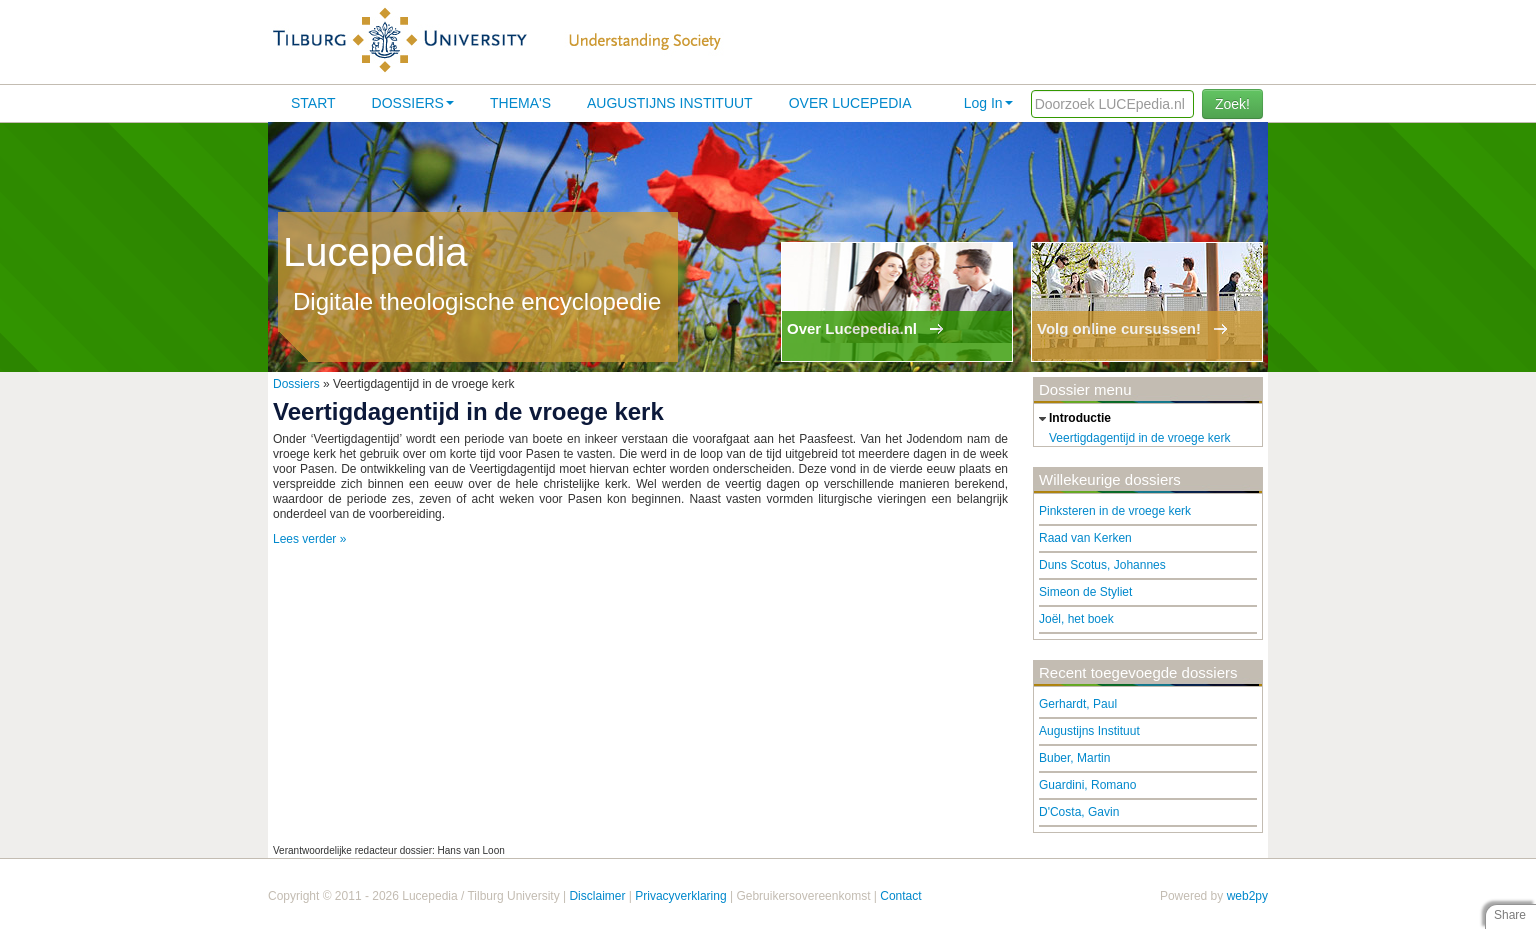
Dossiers (413, 103)
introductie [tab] (1072, 419)
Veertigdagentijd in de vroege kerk (1139, 438)
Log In (988, 103)
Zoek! (1232, 104)
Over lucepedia (850, 103)
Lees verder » (309, 539)
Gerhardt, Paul (1078, 704)
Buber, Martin (1074, 758)
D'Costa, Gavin (1079, 812)
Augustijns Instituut (670, 103)
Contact (900, 896)
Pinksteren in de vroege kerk (1115, 511)
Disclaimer (597, 896)
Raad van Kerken (1085, 538)
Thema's (520, 103)
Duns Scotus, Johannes (1102, 565)
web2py (1247, 896)
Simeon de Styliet (1085, 592)
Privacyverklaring (680, 896)
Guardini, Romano (1087, 785)
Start (313, 103)
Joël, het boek (1076, 619)
